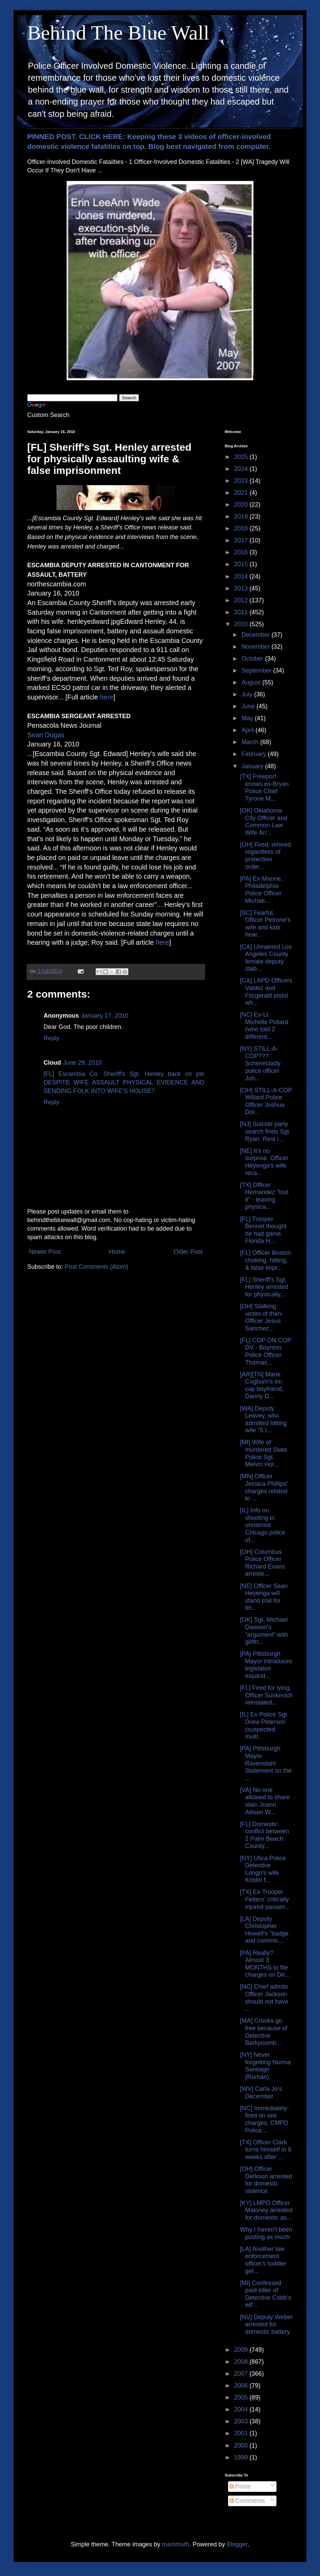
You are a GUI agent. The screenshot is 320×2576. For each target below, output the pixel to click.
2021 (242, 492)
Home (117, 1251)
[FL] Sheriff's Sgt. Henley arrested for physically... (264, 1287)
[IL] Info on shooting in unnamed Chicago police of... (262, 1525)
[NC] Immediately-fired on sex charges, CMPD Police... (264, 2119)
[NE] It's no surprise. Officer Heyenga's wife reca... (264, 1161)
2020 (242, 504)
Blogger (237, 2544)
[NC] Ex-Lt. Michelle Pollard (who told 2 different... (264, 1025)
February (254, 754)
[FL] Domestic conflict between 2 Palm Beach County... (264, 1835)
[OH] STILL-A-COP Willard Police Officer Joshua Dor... (266, 1101)
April (248, 730)
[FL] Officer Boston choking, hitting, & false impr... (265, 1260)
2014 (242, 576)
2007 (242, 2373)
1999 (242, 2457)
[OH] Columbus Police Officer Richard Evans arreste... (262, 1562)
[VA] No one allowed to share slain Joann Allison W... (265, 1801)
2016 (242, 552)
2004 (242, 2409)
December (256, 634)
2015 (242, 564)
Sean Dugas (45, 735)
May (248, 718)
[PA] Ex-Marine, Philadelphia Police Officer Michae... (261, 889)
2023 (242, 480)
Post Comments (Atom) (96, 1266)
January (253, 766)
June (248, 706)
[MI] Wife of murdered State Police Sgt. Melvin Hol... (263, 1453)
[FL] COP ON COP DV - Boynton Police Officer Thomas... (265, 1351)
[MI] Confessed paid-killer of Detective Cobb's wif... (265, 2294)
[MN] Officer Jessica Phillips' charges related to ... (264, 1487)
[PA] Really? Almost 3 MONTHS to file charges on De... (265, 1963)
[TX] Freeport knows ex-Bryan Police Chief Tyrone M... (264, 787)
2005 (242, 2397)
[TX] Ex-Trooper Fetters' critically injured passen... (265, 1899)
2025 (242, 456)
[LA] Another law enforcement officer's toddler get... (263, 2260)
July (247, 694)
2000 (242, 2445)
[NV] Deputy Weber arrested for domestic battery (266, 2324)
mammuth (175, 2544)
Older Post (188, 1251)
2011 (242, 612)
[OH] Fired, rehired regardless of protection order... (265, 855)
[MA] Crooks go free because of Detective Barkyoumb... (263, 2031)
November (256, 646)
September (257, 670)
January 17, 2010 (104, 1015)
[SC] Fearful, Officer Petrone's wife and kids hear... (265, 923)
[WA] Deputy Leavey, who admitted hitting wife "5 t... (263, 1419)
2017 (242, 540)
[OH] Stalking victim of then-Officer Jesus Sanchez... (261, 1317)
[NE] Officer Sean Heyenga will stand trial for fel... (264, 1597)
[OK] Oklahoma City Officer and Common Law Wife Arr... (263, 821)
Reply (51, 1038)
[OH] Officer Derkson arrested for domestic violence (266, 2179)
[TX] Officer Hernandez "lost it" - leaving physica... (264, 1196)
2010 (242, 624)
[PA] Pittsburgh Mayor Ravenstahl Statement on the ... (266, 1763)
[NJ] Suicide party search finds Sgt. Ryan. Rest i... (265, 1131)
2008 (242, 2361)
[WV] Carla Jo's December (261, 2092)
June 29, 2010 (82, 1062)
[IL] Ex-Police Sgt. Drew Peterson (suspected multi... (264, 1725)
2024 (242, 468)
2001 (242, 2433)
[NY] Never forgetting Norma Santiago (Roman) (265, 2065)
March (250, 742)
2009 (242, 2349)
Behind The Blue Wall (118, 32)
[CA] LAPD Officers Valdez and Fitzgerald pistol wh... (266, 991)
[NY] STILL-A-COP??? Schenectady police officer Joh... (260, 1063)
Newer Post (45, 1251)
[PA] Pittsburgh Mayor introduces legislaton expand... (266, 1664)
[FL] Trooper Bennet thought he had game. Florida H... (263, 1230)
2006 (242, 2385)
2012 (242, 600)
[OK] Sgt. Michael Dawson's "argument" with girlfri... (264, 1630)
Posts (240, 2486)
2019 (242, 516)
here (106, 697)
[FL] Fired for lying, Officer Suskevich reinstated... (266, 1695)
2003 (242, 2421)
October (253, 658)
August (251, 682)
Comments (247, 2500)
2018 (242, 528)
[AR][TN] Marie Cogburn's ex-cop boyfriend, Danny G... (262, 1385)
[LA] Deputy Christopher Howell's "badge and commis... (264, 1929)
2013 (242, 588)
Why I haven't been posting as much (266, 2233)
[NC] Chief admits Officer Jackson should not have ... (264, 1997)
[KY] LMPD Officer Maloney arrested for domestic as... (266, 2210)
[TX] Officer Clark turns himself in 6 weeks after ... (265, 2149)
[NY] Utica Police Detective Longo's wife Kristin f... (263, 1869)
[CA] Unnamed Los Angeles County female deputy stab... (266, 957)
